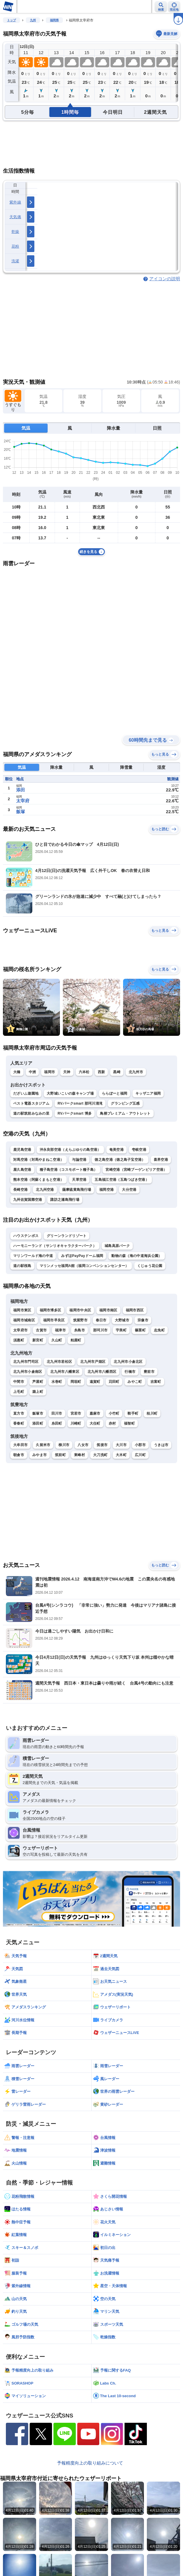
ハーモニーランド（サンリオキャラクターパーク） (54, 1246)
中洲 (32, 1072)
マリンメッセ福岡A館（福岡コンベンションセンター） (84, 1266)
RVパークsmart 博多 (75, 1113)
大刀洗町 (100, 1455)
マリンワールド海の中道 (33, 1256)
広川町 (140, 1455)
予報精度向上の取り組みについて (90, 2462)
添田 (20, 790)
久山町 (56, 1340)
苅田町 (114, 1382)
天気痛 (15, 217)
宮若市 (75, 1413)
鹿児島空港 (22, 1150)
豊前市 (149, 1372)
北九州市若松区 (59, 1362)
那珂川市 (100, 1330)
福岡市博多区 (50, 1310)
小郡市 (140, 1445)
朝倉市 (18, 1455)
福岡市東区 (22, 1310)
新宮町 (37, 1340)
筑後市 (102, 1445)
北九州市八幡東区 (64, 1372)
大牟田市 (20, 1445)
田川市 (56, 1413)
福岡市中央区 (80, 1310)
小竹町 (114, 1413)
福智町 (129, 1423)
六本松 (84, 1072)
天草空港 (79, 1180)
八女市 (83, 1445)
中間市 (18, 1382)
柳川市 (63, 1445)
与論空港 (79, 1160)
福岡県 (54, 20)
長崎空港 (20, 1190)
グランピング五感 (125, 1103)
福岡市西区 (135, 1310)
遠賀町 (95, 1382)
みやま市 (39, 1455)
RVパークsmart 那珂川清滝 (80, 1103)
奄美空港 (116, 1150)
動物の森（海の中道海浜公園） (136, 1256)
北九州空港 (45, 1190)
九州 (33, 20)
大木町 (121, 1455)
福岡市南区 (108, 1310)
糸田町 (56, 1423)
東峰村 (79, 1455)
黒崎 (116, 1072)
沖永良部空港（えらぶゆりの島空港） (70, 1150)
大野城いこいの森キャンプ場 (70, 1093)
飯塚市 (37, 1413)
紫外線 (15, 202)
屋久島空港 (22, 1170)
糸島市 (79, 1330)
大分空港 (129, 1190)
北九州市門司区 (25, 1362)
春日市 (101, 1320)
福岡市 (49, 1072)
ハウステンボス (25, 1236)
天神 (66, 1072)
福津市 (60, 1330)
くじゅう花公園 (149, 1266)
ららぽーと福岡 (114, 1093)
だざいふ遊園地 (25, 1093)
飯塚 (20, 811)
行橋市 (130, 1372)
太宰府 (22, 800)
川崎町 (75, 1423)
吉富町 (155, 1382)
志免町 (159, 1330)
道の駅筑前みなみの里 (31, 1113)
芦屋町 (37, 1382)
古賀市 (41, 1330)
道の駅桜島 (22, 1266)
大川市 (121, 1445)
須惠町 (18, 1340)
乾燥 (15, 232)
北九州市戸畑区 (92, 1362)
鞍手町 (132, 1413)
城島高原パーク (117, 1246)
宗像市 (142, 1320)
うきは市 (161, 1445)
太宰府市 (20, 1330)
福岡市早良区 (54, 1320)
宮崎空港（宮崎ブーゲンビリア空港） (136, 1170)
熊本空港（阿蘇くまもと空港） (38, 1180)
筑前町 (60, 1455)
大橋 (17, 1072)
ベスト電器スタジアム (31, 1103)
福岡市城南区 (24, 1320)
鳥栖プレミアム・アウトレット (125, 1113)
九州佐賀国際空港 (27, 1200)
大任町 (95, 1423)
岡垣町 (75, 1382)
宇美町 (121, 1330)
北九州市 (136, 1072)
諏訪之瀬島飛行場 (64, 1200)
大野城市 (122, 1320)
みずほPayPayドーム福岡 (82, 1256)
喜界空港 (161, 1160)
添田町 (37, 1423)
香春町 (18, 1423)
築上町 (37, 1392)
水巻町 (56, 1382)
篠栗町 (140, 1330)
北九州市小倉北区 (128, 1362)
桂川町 (152, 1413)
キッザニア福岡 (148, 1093)
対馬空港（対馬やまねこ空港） (38, 1160)
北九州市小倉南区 (27, 1372)
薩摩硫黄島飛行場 (76, 1190)
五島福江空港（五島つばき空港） (122, 1180)
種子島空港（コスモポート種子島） (69, 1170)
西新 (101, 1072)
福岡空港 (106, 1190)
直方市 (18, 1413)
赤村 (112, 1423)
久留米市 (43, 1445)
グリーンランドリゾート (66, 1236)
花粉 (15, 246)
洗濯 (15, 261)
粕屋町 (75, 1340)
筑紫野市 (80, 1320)
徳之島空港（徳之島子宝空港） (120, 1160)
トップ (11, 20)
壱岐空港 (139, 1150)
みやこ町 (134, 1382)
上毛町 (18, 1392)
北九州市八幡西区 (102, 1372)
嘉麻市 (95, 1413)
